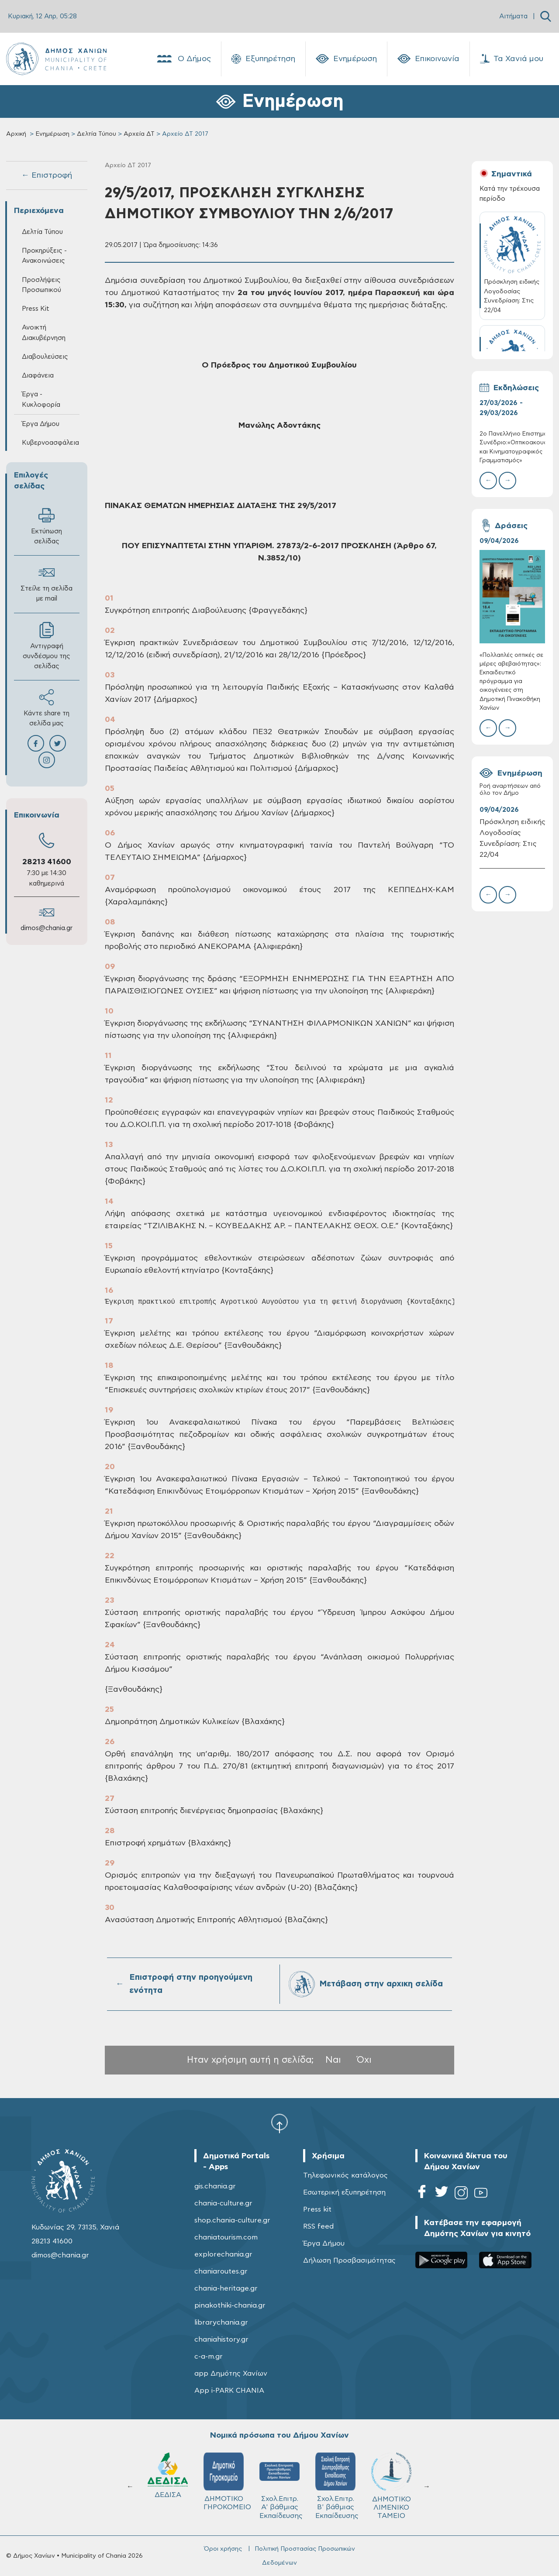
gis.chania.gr (215, 2186)
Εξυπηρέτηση (263, 59)
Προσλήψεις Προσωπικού (41, 285)
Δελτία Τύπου (96, 134)
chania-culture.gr (223, 2203)
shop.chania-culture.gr (232, 2220)
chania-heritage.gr (226, 2288)
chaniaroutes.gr (221, 2271)
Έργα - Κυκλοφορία (41, 399)
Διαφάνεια (38, 375)
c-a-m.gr (208, 2356)
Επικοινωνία (428, 59)
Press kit (317, 2209)
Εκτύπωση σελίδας (46, 526)
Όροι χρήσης (223, 2549)
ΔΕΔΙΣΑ (335, 2475)
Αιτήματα (513, 16)
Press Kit (35, 309)
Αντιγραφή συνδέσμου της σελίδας (46, 646)
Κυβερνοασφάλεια (50, 443)
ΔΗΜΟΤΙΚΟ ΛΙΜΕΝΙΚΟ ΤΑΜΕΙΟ (168, 2485)
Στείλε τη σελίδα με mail (46, 583)
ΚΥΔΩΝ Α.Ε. (279, 2478)
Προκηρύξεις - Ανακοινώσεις (44, 255)
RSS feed (318, 2226)
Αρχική (16, 134)
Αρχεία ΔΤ (139, 134)
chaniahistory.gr (221, 2339)
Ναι (333, 2059)
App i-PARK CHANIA (229, 2390)
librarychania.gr (221, 2322)
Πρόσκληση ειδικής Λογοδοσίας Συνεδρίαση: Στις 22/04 (512, 838)
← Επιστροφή (46, 175)
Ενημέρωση (346, 59)
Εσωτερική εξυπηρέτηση (344, 2192)
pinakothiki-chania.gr (230, 2305)
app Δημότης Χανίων (230, 2373)
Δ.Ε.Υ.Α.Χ (224, 2477)
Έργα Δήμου (40, 424)
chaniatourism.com (226, 2237)
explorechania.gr (223, 2254)
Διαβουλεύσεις (45, 357)
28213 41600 (46, 862)
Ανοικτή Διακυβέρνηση (44, 332)
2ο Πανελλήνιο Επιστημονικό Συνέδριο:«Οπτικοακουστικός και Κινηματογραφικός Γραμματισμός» (512, 447)
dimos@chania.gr (46, 928)
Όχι (364, 2059)
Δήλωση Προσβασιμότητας (349, 2260)
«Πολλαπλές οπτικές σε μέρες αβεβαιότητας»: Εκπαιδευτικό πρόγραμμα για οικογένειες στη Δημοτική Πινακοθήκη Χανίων (511, 682)
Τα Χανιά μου (511, 59)
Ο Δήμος (183, 59)
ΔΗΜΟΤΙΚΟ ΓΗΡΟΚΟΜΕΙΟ (395, 2481)
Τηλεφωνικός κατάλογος (345, 2175)
